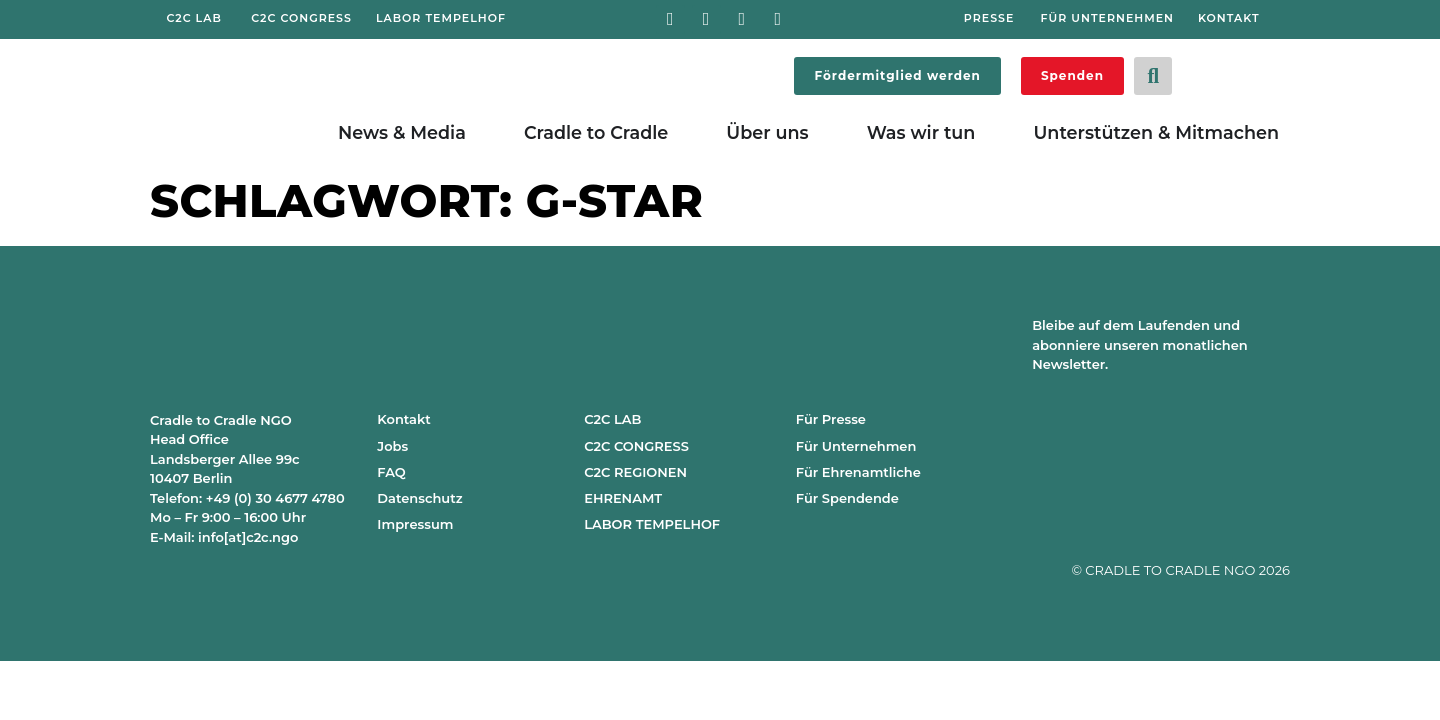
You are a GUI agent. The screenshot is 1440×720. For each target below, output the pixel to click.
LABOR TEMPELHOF (652, 524)
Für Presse (831, 419)
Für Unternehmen (856, 446)
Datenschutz (419, 498)
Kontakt (403, 419)
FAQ (391, 472)
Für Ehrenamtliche (858, 472)
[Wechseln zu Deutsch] (1220, 72)
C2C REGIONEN (635, 472)
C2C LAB (612, 419)
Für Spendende (847, 498)
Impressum (415, 524)
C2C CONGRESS (636, 446)
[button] (1153, 76)
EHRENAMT (623, 498)
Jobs (392, 446)
